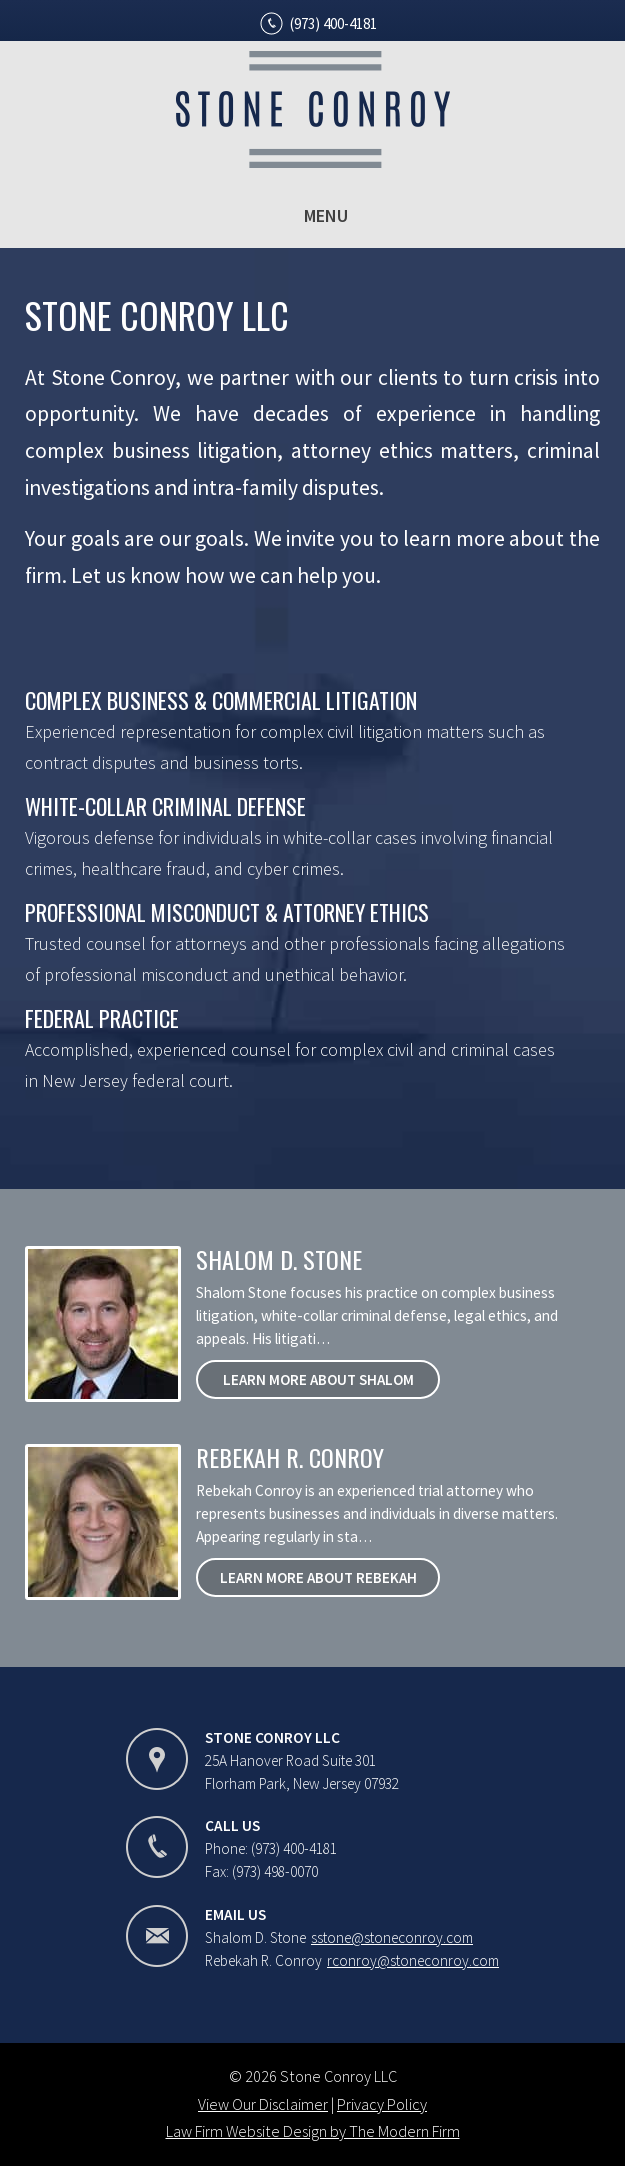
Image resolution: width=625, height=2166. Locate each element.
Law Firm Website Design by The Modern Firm (313, 2131)
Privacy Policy (382, 2104)
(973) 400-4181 (333, 23)
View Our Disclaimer (263, 2104)
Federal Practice (102, 1018)
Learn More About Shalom (318, 1379)
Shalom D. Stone (279, 1259)
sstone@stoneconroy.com (392, 1937)
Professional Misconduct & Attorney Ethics (227, 912)
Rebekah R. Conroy (290, 1457)
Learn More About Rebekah (318, 1577)
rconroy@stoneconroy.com (413, 1960)
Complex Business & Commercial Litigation (221, 700)
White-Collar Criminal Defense (165, 806)
